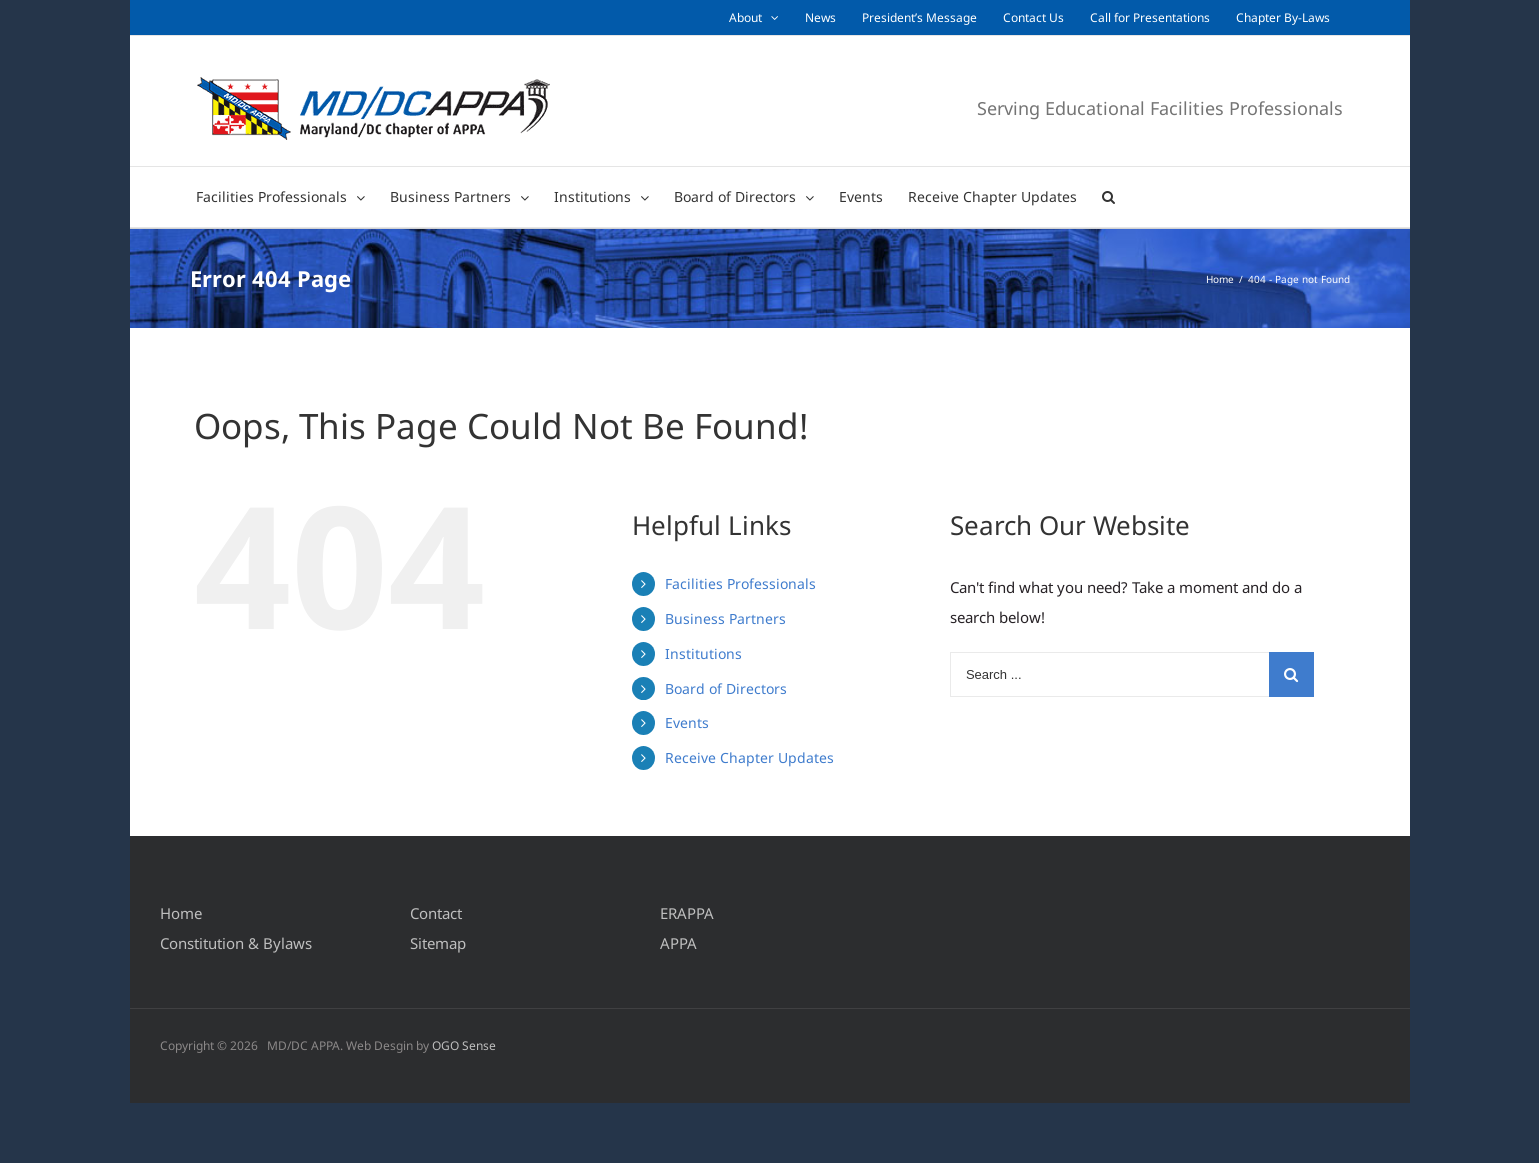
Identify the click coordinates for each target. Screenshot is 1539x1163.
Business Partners (725, 618)
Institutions (703, 653)
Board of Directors (726, 688)
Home (181, 913)
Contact (436, 913)
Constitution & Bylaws (236, 943)
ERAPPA (687, 913)
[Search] (1109, 197)
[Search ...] (1109, 674)
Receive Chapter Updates (749, 757)
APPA (678, 943)
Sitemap (438, 943)
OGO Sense (464, 1045)
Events (687, 722)
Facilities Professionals (740, 583)
